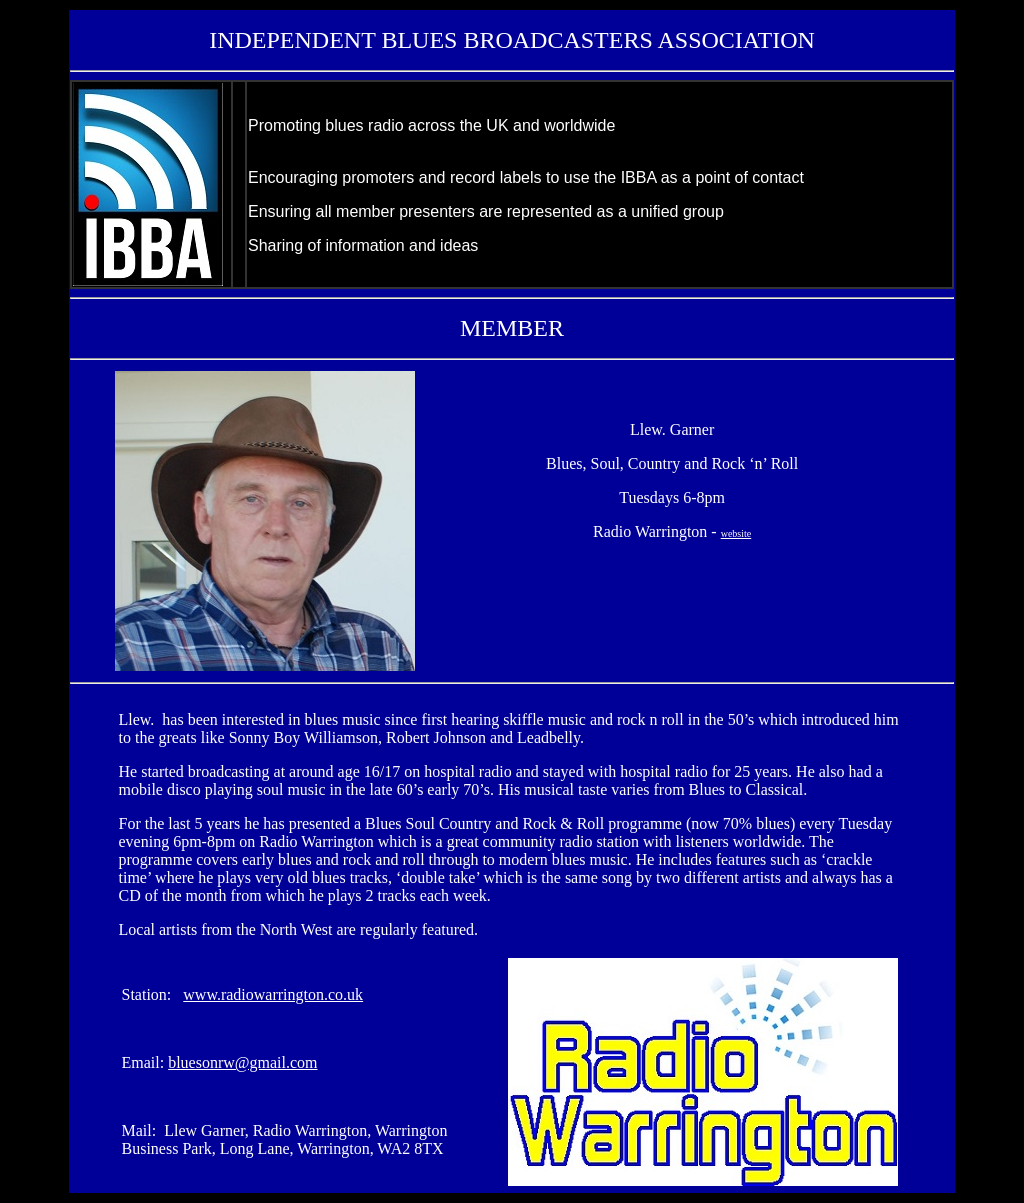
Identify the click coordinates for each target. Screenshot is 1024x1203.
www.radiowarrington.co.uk (273, 994)
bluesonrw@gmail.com (242, 1062)
